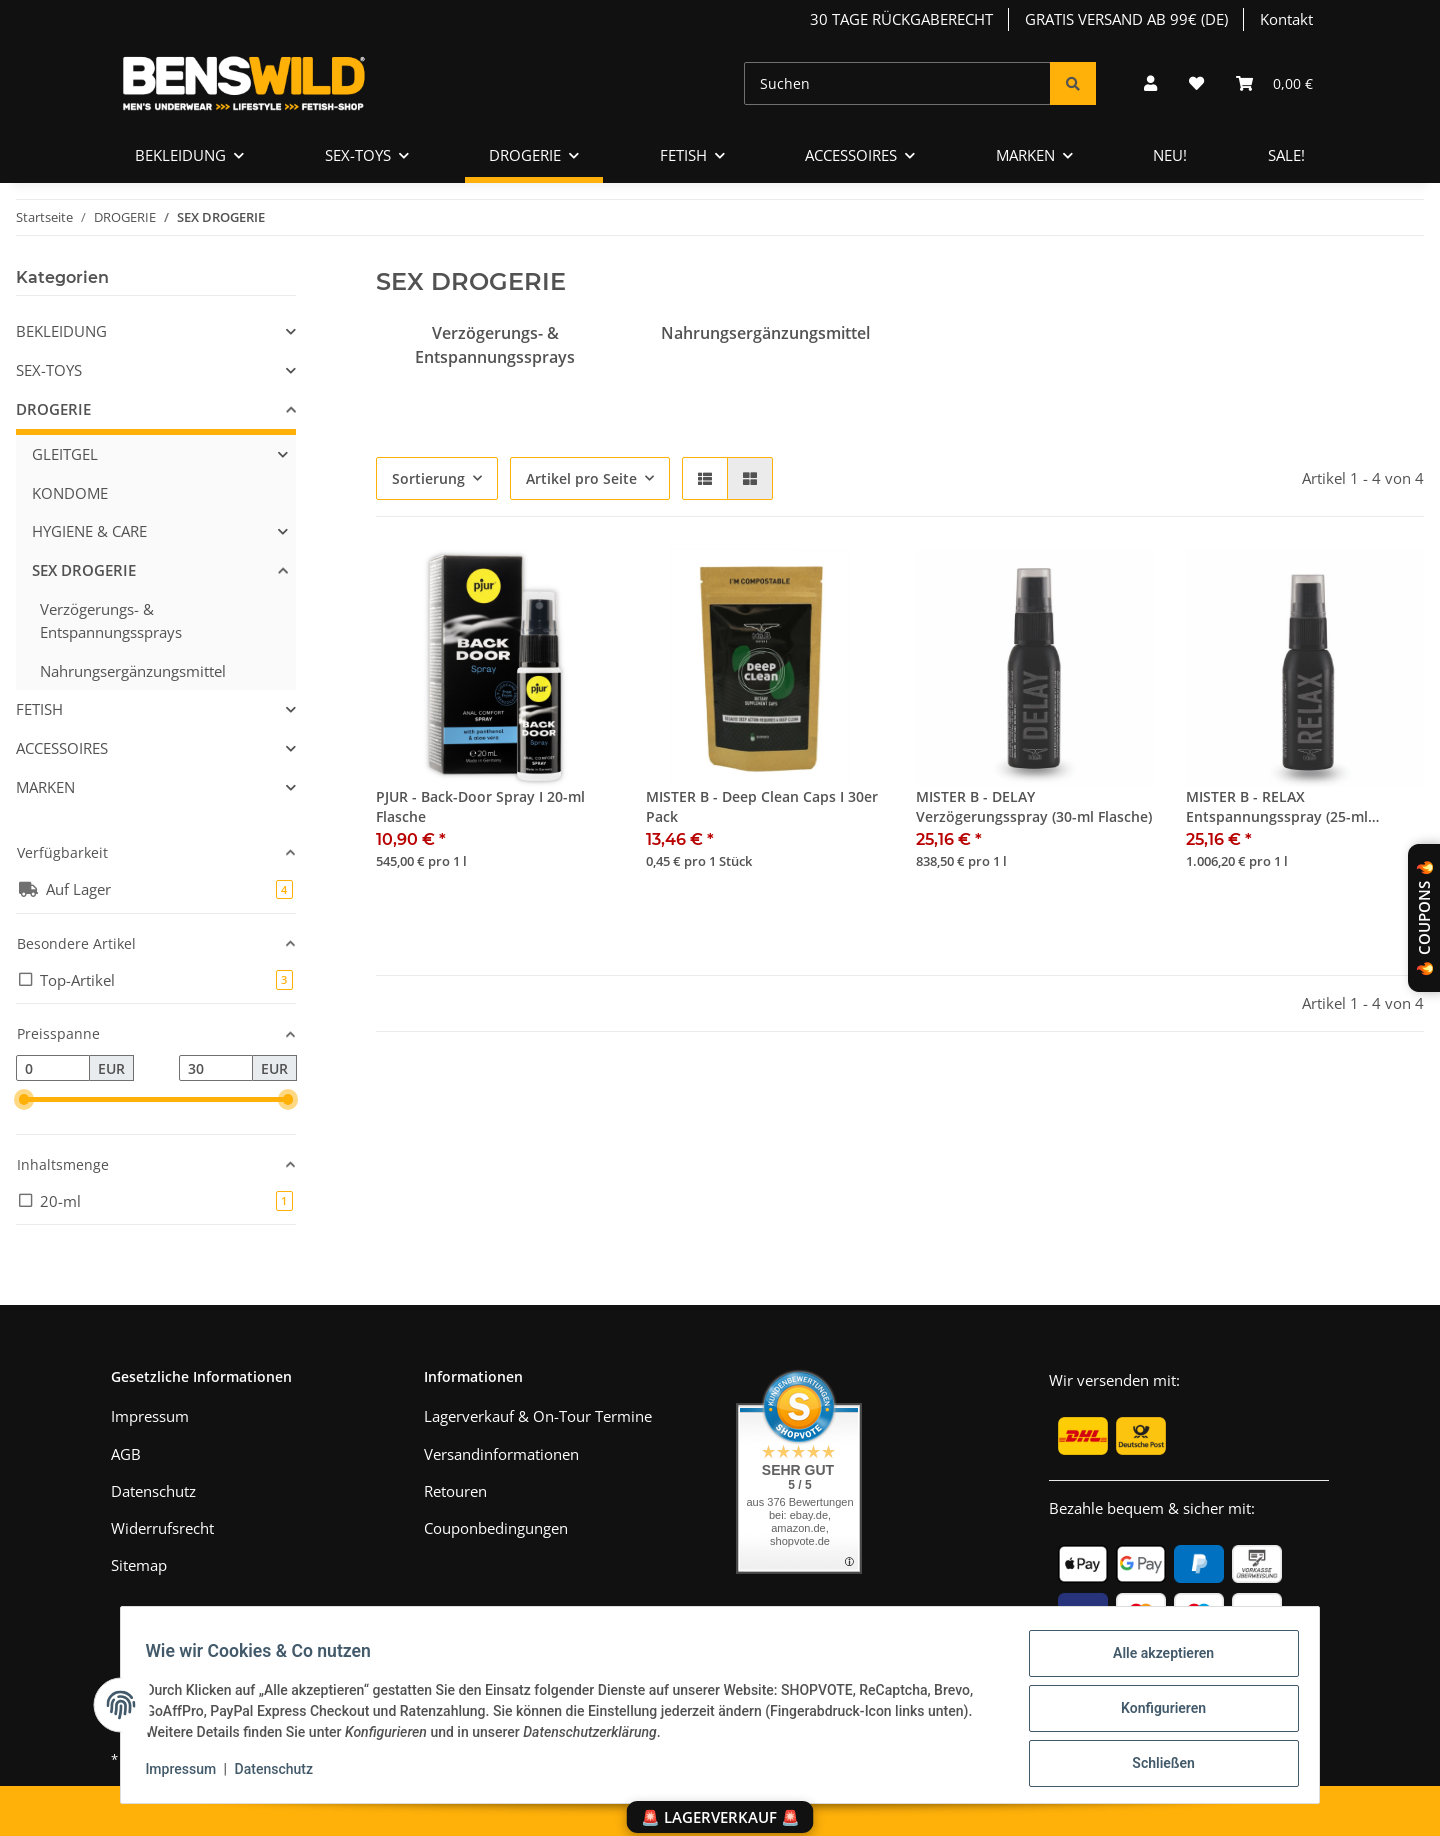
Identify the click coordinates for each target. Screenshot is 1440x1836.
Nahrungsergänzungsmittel (765, 333)
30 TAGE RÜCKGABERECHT (901, 19)
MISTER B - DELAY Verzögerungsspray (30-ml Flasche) (1034, 806)
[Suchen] (897, 83)
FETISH (39, 709)
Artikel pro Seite (581, 478)
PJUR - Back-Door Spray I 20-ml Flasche (480, 806)
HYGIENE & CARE (89, 531)
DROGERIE (53, 409)
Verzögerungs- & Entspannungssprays (111, 620)
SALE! (1286, 155)
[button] (1150, 83)
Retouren (455, 1491)
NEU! (1170, 155)
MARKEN (45, 787)
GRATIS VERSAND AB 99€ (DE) (1126, 19)
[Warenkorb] (1274, 83)
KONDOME (70, 493)
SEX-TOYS (49, 370)
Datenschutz (281, 1774)
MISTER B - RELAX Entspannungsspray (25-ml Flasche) (1277, 807)
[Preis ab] (53, 1068)
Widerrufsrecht (162, 1528)
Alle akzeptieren (1155, 1661)
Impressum (188, 1774)
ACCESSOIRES (62, 748)
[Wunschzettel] (1196, 83)
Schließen (1156, 1765)
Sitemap (139, 1565)
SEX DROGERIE (84, 570)
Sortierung (428, 478)
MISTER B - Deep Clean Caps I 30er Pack (762, 806)
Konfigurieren (1155, 1713)
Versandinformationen (501, 1454)
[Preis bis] (216, 1068)
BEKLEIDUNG (61, 331)
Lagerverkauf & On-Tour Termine (538, 1416)
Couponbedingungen (496, 1528)
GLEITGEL (65, 454)
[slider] (24, 1099)
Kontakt (1286, 19)
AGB (126, 1454)
